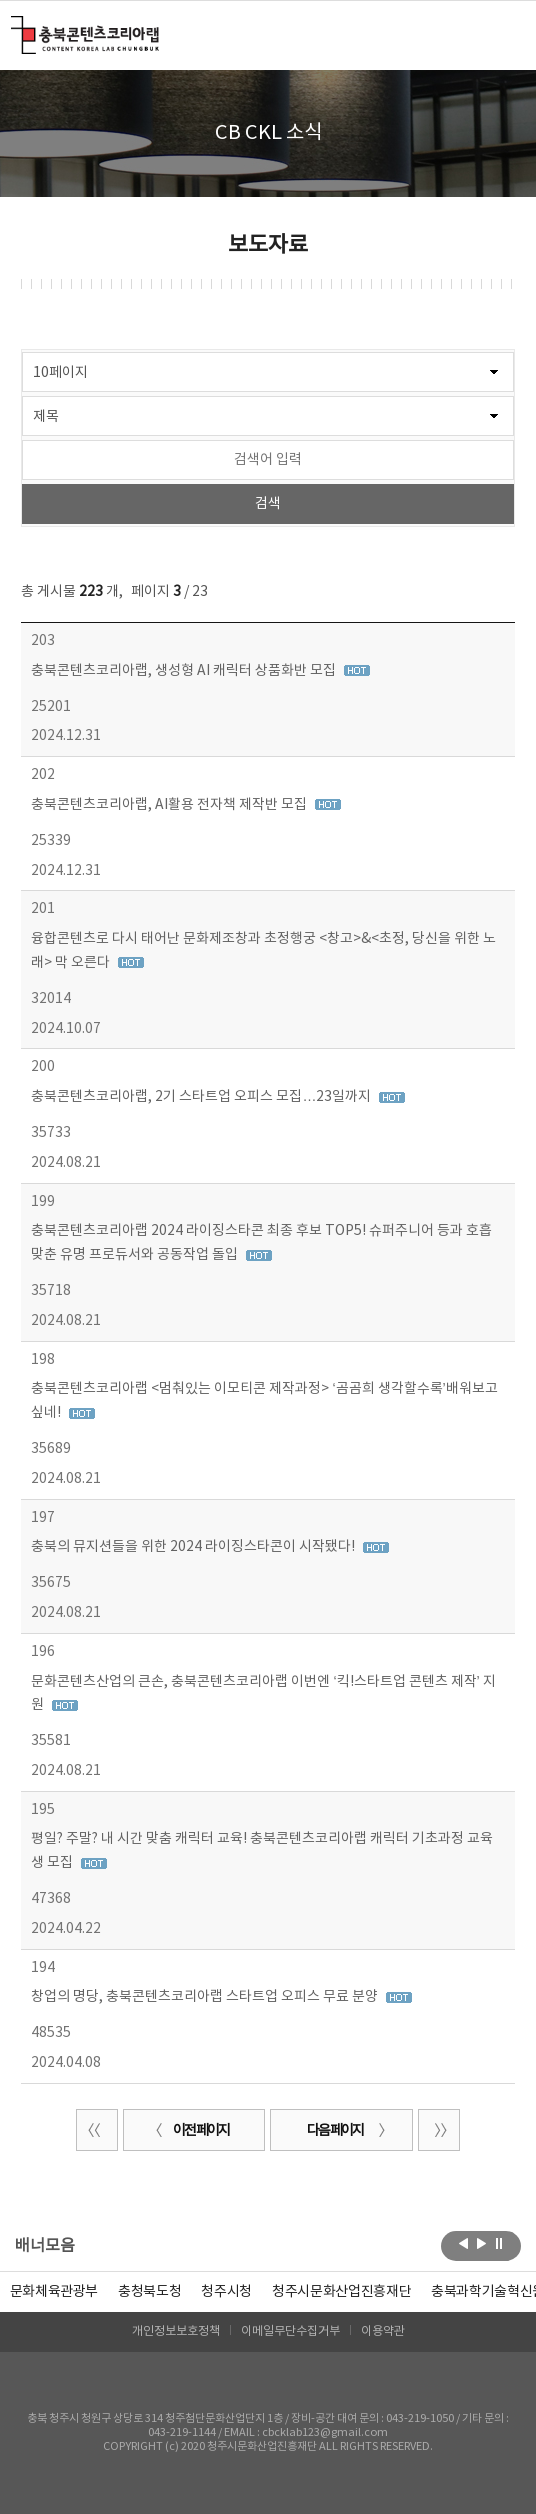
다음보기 (481, 2244)
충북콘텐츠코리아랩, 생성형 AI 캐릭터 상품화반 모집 (185, 671)
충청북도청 (149, 2292)
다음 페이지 (347, 2131)
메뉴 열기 (502, 34)
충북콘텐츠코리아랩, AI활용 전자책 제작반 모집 (170, 805)
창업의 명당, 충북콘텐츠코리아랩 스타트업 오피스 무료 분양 (206, 1997)
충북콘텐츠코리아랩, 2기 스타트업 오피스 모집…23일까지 (202, 1097)
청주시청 (226, 2292)
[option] (149, 2292)
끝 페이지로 (439, 2130)
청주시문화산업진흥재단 (341, 2292)
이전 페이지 (189, 2131)
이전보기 (463, 2244)
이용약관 (383, 2331)
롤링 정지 (499, 2244)
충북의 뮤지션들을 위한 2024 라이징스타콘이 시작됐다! (194, 1547)
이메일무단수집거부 (290, 2331)
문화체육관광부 (54, 2292)
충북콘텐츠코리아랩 (15, 27)
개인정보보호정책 (176, 2331)
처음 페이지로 (97, 2130)
